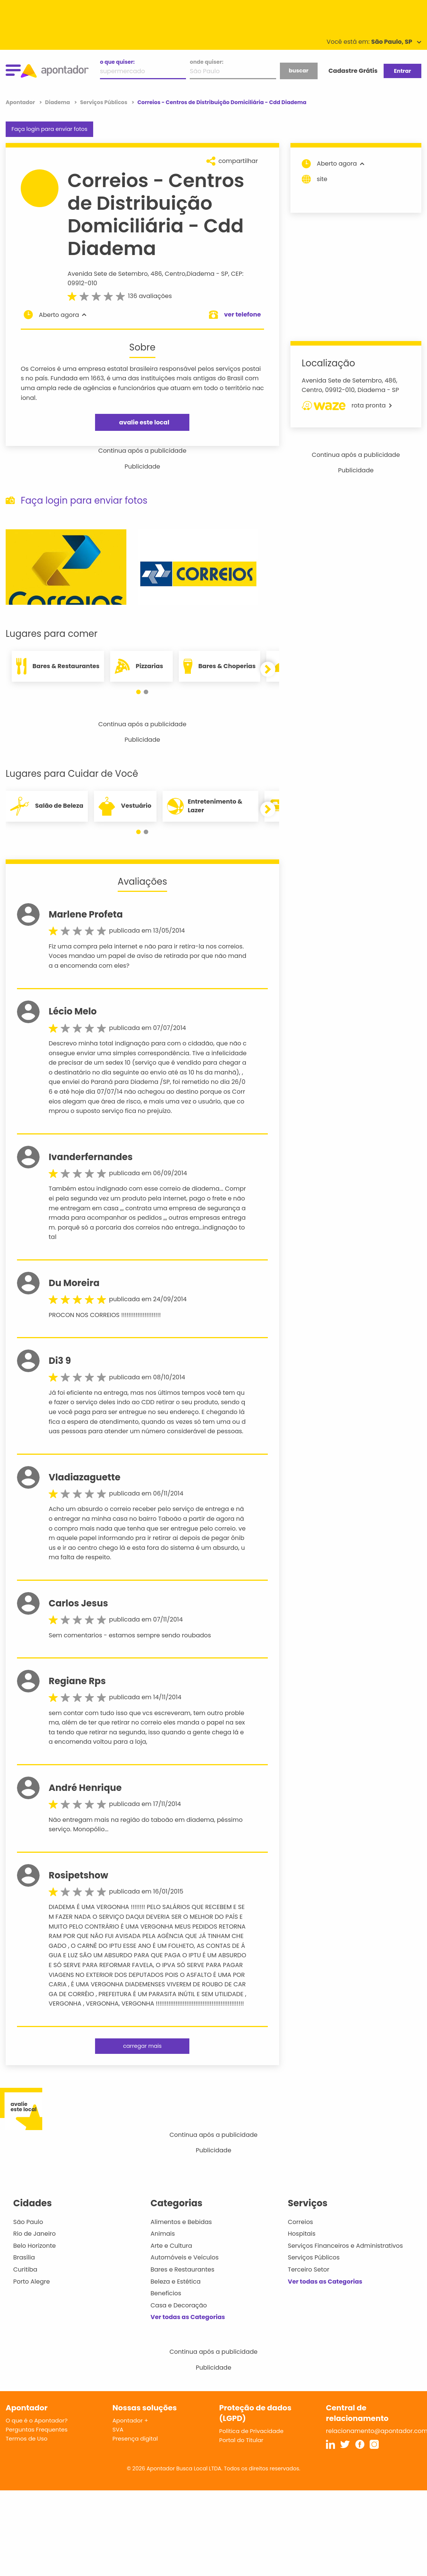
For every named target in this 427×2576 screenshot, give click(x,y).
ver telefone (242, 314)
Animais (163, 2233)
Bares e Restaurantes (182, 2269)
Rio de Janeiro (34, 2233)
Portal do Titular (241, 2440)
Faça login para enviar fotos (49, 129)
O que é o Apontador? (37, 2420)
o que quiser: (117, 62)
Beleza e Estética (176, 2281)
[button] (138, 692)
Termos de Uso (27, 2438)
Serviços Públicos (313, 2257)
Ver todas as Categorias (188, 2317)
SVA (117, 2429)
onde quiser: (206, 62)
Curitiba (25, 2269)
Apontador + (130, 2420)
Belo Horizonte (34, 2245)
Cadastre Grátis (353, 70)
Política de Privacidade (251, 2431)
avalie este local (144, 422)
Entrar (402, 71)
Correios (300, 2222)
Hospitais (301, 2233)
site (314, 179)
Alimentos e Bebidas (181, 2222)
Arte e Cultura (171, 2245)
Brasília (24, 2257)
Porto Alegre (31, 2281)
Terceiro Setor (308, 2269)
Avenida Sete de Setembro (108, 273)
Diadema (201, 273)
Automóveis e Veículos (185, 2257)
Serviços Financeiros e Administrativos (345, 2245)
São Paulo (28, 2222)
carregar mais (142, 2046)
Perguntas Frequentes (37, 2429)
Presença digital (135, 2438)
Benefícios (166, 2293)
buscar (298, 70)
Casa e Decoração (179, 2305)
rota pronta (347, 405)
